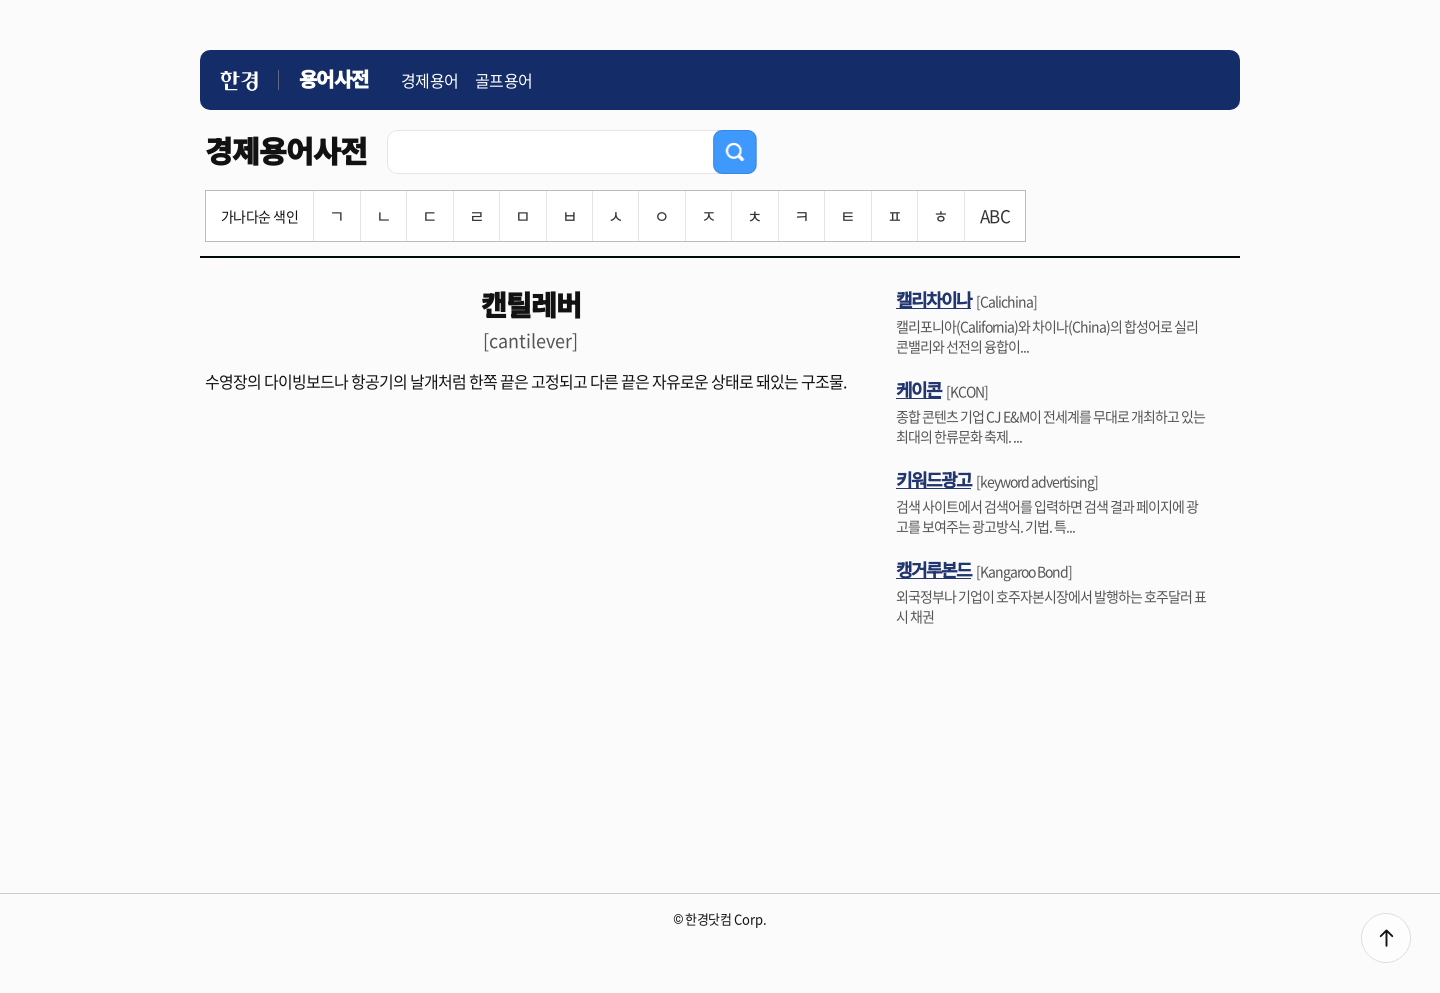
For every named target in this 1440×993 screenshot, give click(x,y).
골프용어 (504, 80)
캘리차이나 (933, 299)
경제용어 (430, 80)
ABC (995, 215)
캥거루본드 (933, 569)
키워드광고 (933, 479)
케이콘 (918, 389)
